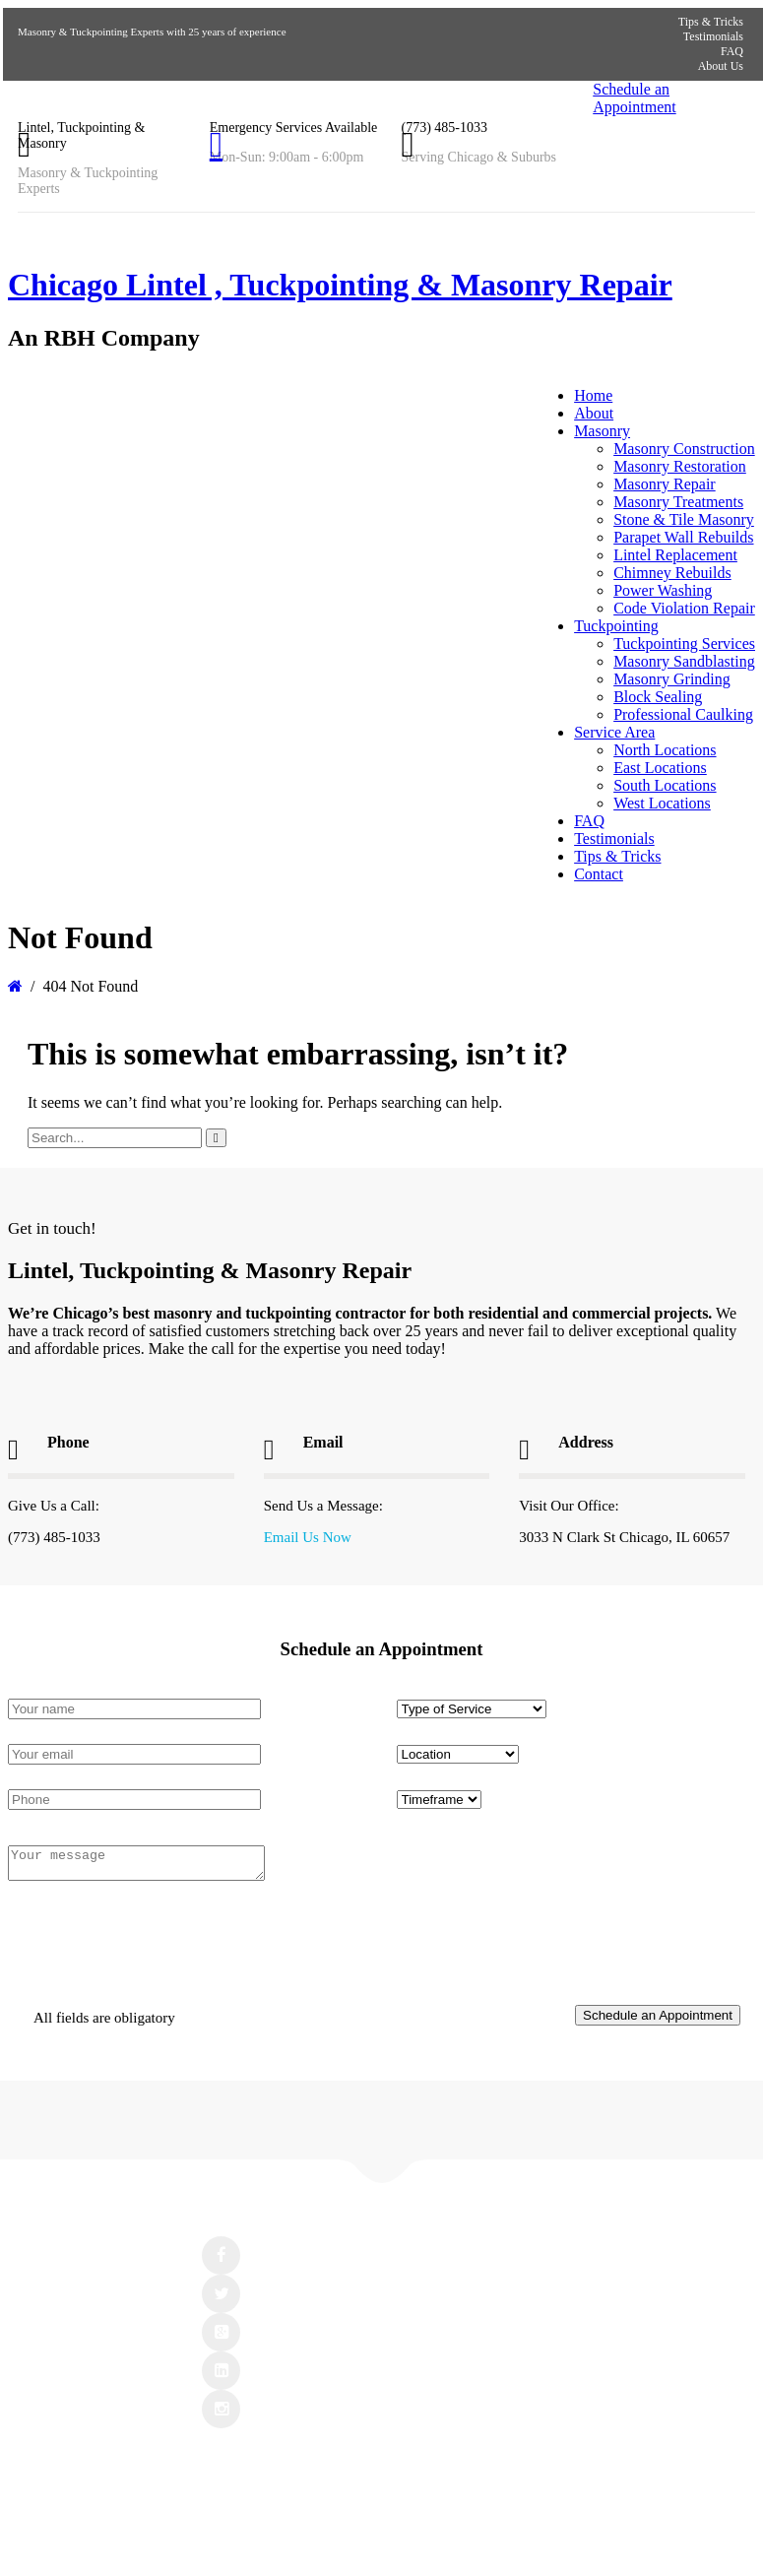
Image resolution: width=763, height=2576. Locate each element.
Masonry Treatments (678, 501)
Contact (598, 874)
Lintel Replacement (675, 555)
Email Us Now (307, 1537)
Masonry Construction (684, 448)
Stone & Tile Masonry (683, 519)
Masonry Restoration (679, 466)
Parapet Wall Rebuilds (683, 537)
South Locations (664, 785)
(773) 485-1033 (445, 127)
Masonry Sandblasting (684, 661)
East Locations (660, 767)
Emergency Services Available (294, 127)
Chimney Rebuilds (672, 572)
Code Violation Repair (684, 608)
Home (593, 395)
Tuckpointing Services (684, 643)
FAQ (732, 51)
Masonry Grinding (672, 679)
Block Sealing (657, 696)
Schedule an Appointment (634, 98)
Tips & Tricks (710, 22)
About (593, 413)
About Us (720, 66)
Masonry (602, 430)
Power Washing (662, 590)
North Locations (664, 749)
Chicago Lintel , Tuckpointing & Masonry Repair (340, 284)
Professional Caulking (683, 714)
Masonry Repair (664, 484)
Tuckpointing (616, 625)
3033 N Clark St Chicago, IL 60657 (624, 1537)
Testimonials (713, 36)
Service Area (614, 732)
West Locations (662, 803)
